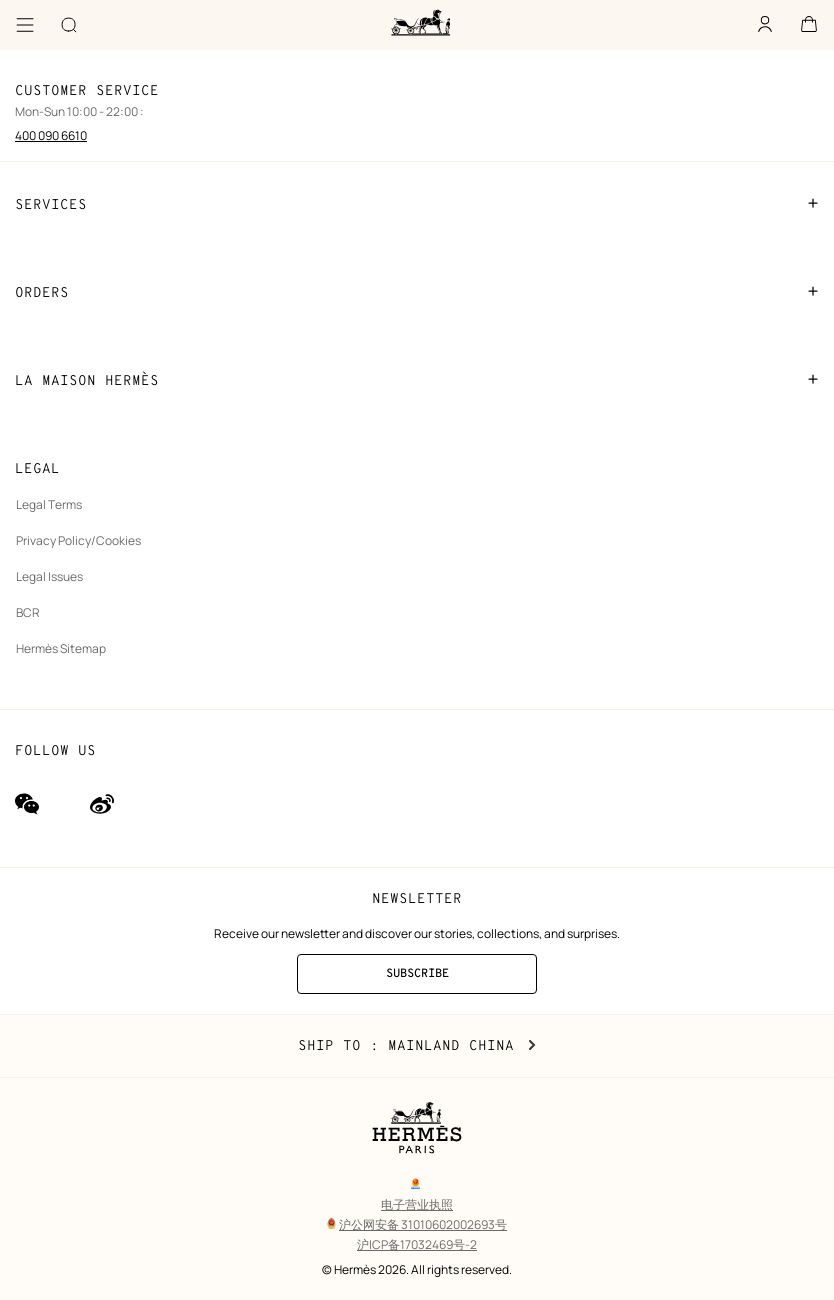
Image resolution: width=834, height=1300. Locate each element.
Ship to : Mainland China (417, 1046)
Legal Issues (49, 576)
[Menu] (25, 25)
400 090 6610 (51, 135)
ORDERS (417, 292)
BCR (28, 612)
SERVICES (417, 204)
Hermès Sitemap (61, 648)
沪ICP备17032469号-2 (417, 1244)
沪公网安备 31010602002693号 (417, 1224)
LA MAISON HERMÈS (417, 380)
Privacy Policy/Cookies (78, 540)
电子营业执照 (417, 1204)
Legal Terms (49, 504)
